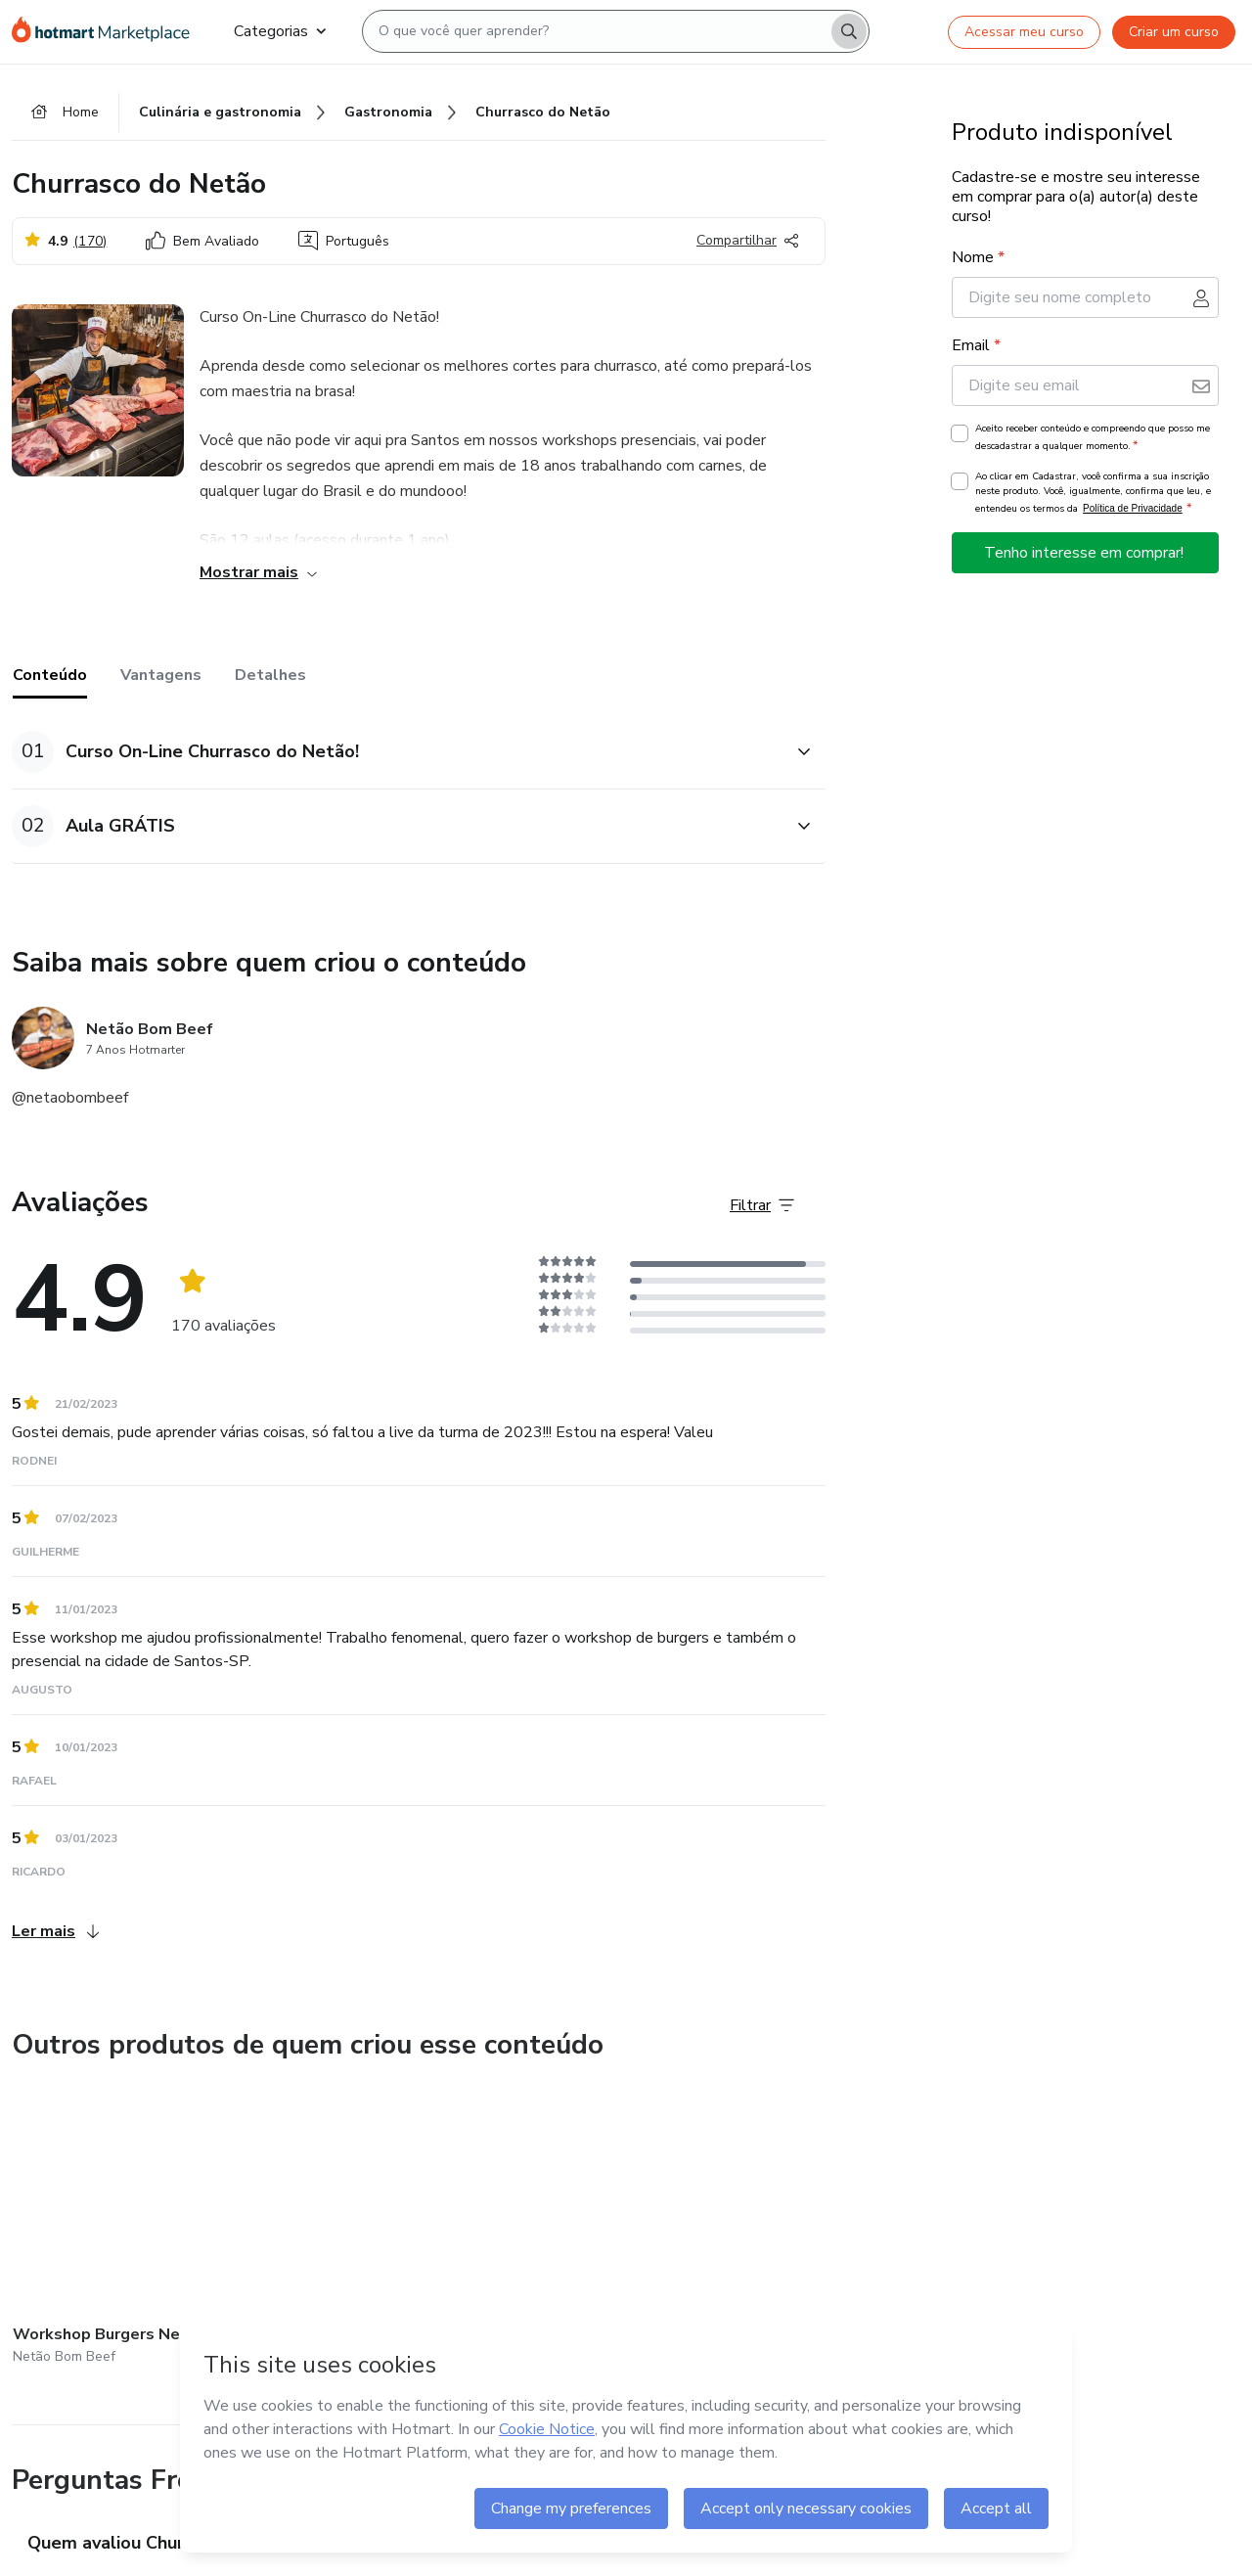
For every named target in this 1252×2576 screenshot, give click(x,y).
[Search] (849, 31)
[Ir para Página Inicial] (107, 31)
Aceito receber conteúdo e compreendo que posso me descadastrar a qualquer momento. (1092, 438)
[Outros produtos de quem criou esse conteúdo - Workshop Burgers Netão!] (120, 2229)
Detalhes (270, 676)
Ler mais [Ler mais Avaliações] (55, 1932)
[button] (397, 753)
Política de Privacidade (1133, 509)
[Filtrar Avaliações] (762, 1206)
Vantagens (160, 676)
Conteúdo (50, 676)
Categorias (280, 31)
